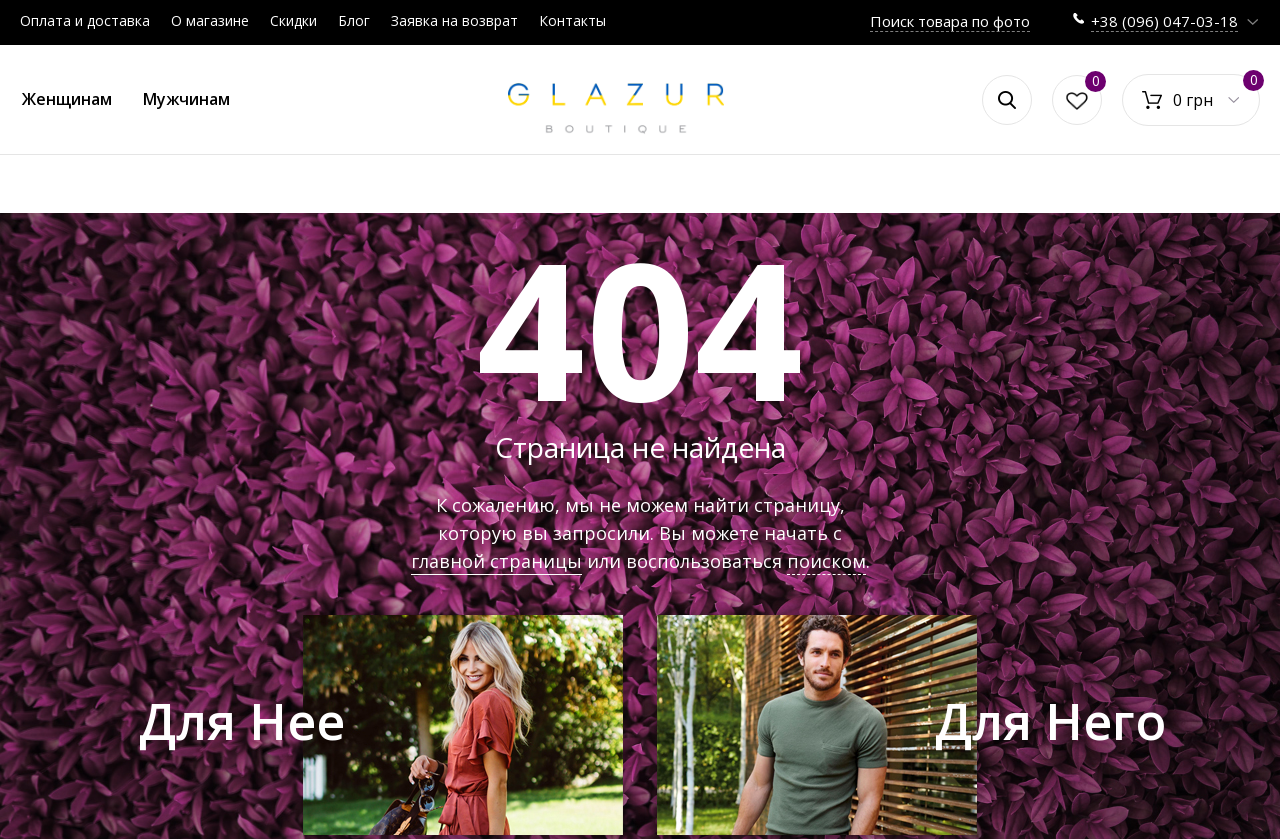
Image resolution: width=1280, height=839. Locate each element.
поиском (826, 561)
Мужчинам (186, 99)
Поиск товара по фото (950, 21)
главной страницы (496, 561)
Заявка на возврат (454, 20)
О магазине (210, 20)
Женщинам (67, 99)
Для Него (1050, 721)
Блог (354, 20)
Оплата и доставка (85, 20)
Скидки (293, 20)
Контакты (572, 20)
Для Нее (242, 721)
